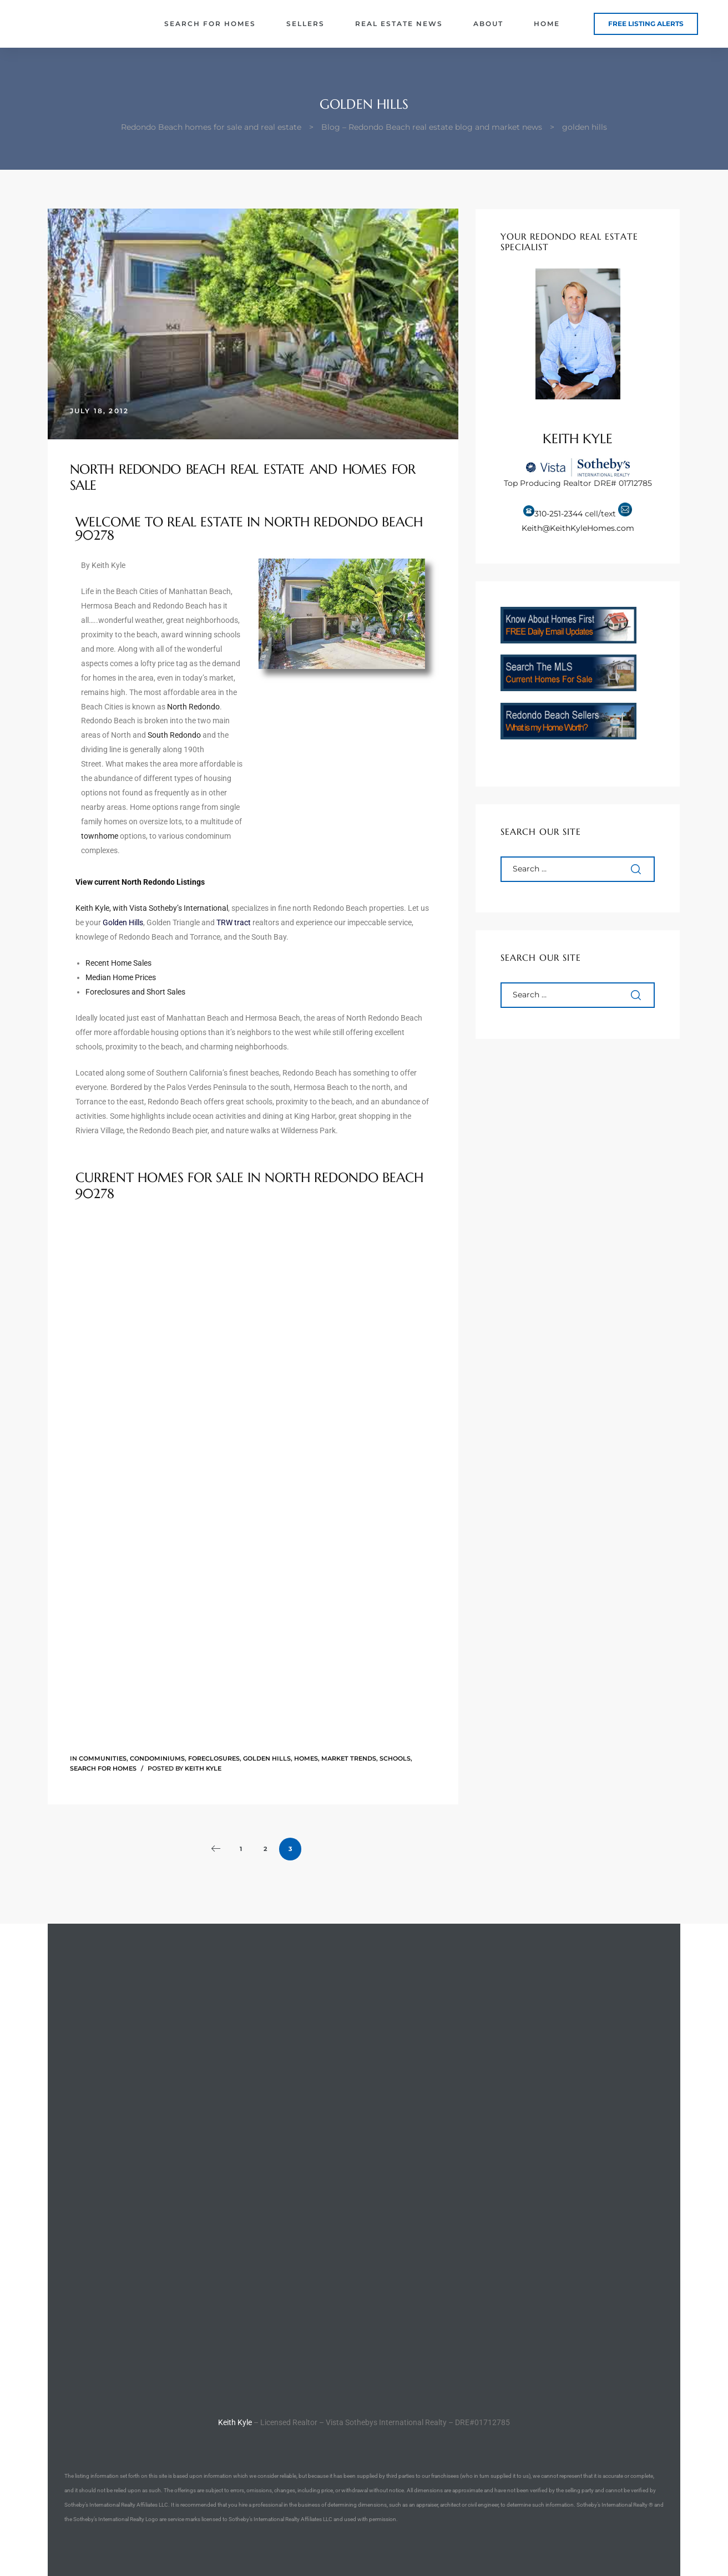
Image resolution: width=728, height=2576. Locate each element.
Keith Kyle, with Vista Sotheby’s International (151, 908)
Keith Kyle (203, 1768)
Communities (103, 1758)
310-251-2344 (558, 514)
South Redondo (174, 735)
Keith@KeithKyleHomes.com (578, 528)
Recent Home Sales (118, 963)
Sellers (305, 23)
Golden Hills (267, 1758)
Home (547, 23)
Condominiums (157, 1758)
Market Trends (348, 1758)
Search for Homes (210, 23)
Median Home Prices (120, 977)
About (488, 23)
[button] (646, 24)
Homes (306, 1758)
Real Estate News (399, 23)
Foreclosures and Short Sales (135, 991)
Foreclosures (214, 1758)
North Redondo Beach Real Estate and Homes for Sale (242, 477)
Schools (395, 1758)
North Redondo (193, 706)
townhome (99, 835)
